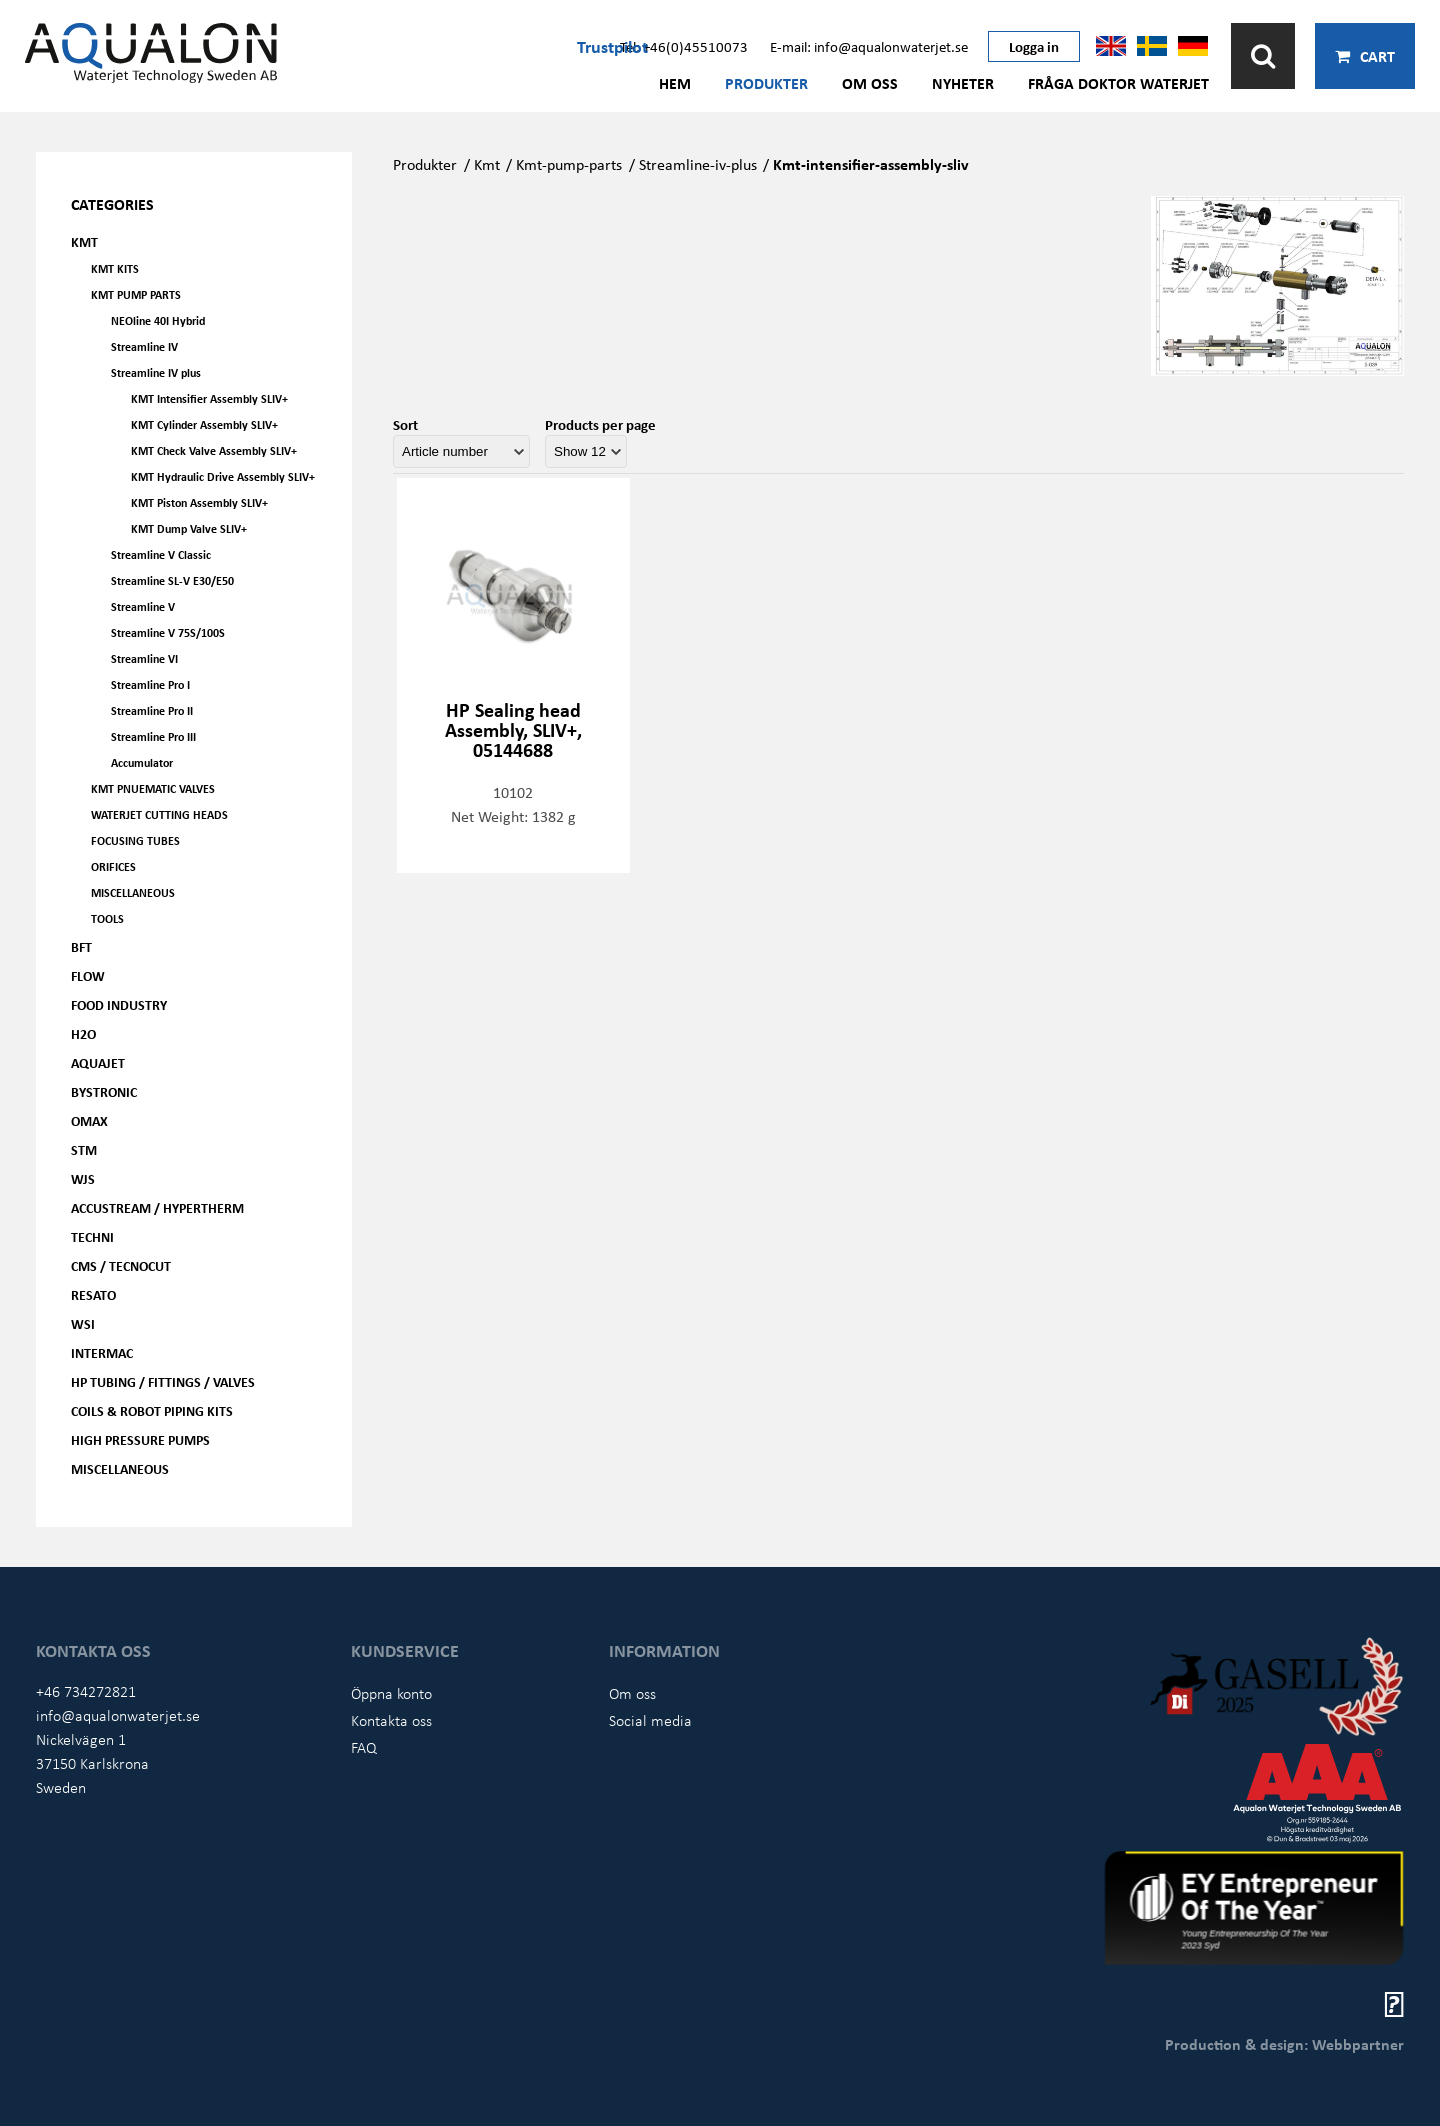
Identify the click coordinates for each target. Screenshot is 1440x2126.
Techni (92, 1236)
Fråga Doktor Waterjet (1118, 83)
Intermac (102, 1352)
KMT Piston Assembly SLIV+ (199, 502)
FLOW (88, 975)
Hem (675, 83)
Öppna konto (391, 1693)
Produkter (766, 83)
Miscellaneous (133, 892)
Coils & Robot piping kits (152, 1410)
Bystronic (104, 1091)
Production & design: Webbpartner (1284, 2044)
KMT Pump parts (136, 294)
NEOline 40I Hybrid (158, 320)
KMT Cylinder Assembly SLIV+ (204, 424)
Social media (650, 1720)
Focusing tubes (135, 840)
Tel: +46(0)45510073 (684, 46)
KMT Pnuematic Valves (153, 788)
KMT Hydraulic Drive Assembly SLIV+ (223, 476)
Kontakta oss (391, 1720)
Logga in (1034, 46)
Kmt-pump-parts (569, 164)
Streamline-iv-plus (698, 164)
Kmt (487, 164)
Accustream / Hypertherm (157, 1207)
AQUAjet (98, 1062)
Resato (93, 1294)
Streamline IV (144, 346)
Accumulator (142, 762)
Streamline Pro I (150, 684)
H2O (83, 1033)
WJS (83, 1178)
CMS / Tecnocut (121, 1265)
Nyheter (963, 83)
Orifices (113, 866)
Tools (107, 918)
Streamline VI (144, 658)
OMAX (89, 1120)
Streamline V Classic (161, 554)
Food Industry (119, 1004)
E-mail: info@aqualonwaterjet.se (869, 46)
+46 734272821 (86, 1691)
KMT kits (115, 268)
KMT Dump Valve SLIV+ (189, 528)
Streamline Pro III (153, 736)
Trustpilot (612, 46)
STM (84, 1149)
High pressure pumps (140, 1439)
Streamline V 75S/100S (168, 632)
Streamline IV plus (156, 372)
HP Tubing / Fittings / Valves (163, 1381)
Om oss (870, 83)
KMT (84, 241)
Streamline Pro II (152, 710)
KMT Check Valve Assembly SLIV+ (214, 450)
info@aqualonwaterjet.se (118, 1715)
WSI (83, 1323)
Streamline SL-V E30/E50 (172, 580)
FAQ (364, 1747)
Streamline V (143, 606)
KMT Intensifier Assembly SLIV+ (209, 398)
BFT (81, 946)
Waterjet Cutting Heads (159, 814)
